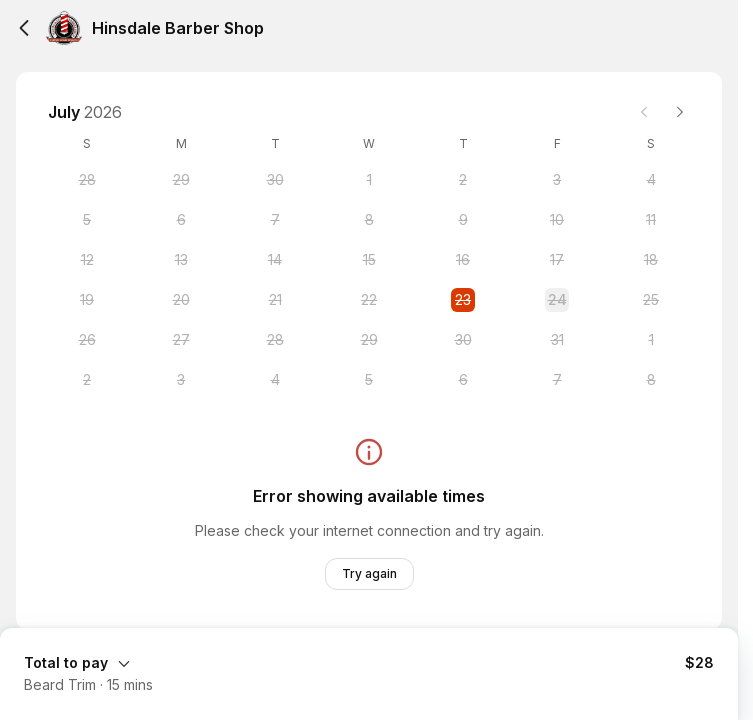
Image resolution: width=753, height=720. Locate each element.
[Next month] (680, 112)
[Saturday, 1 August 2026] (651, 340)
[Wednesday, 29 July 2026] (369, 340)
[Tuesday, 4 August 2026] (275, 380)
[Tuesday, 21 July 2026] (275, 300)
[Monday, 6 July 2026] (181, 220)
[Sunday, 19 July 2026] (87, 300)
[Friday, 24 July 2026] (557, 300)
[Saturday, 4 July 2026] (651, 180)
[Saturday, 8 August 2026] (651, 380)
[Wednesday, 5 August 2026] (369, 380)
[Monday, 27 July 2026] (181, 340)
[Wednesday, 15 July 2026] (369, 260)
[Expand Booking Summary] (369, 662)
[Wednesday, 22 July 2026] (369, 300)
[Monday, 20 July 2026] (181, 300)
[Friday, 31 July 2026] (557, 340)
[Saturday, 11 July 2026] (651, 220)
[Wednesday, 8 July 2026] (369, 220)
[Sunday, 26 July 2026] (87, 340)
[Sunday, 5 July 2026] (87, 220)
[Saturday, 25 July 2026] (651, 300)
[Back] (24, 28)
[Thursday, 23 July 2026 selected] (463, 300)
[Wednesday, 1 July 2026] (369, 180)
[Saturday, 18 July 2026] (651, 260)
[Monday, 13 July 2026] (181, 260)
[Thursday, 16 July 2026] (463, 260)
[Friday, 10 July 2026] (557, 220)
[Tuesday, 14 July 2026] (275, 260)
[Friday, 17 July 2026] (557, 260)
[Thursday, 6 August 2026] (463, 380)
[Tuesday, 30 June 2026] (275, 180)
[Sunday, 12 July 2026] (87, 260)
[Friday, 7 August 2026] (557, 380)
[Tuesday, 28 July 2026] (275, 340)
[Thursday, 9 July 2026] (463, 220)
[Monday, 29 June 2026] (181, 180)
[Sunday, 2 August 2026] (87, 380)
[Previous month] (644, 112)
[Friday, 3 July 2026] (557, 180)
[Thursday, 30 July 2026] (463, 340)
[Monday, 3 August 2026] (181, 380)
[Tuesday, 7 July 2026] (275, 220)
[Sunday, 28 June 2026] (87, 180)
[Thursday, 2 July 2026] (463, 180)
